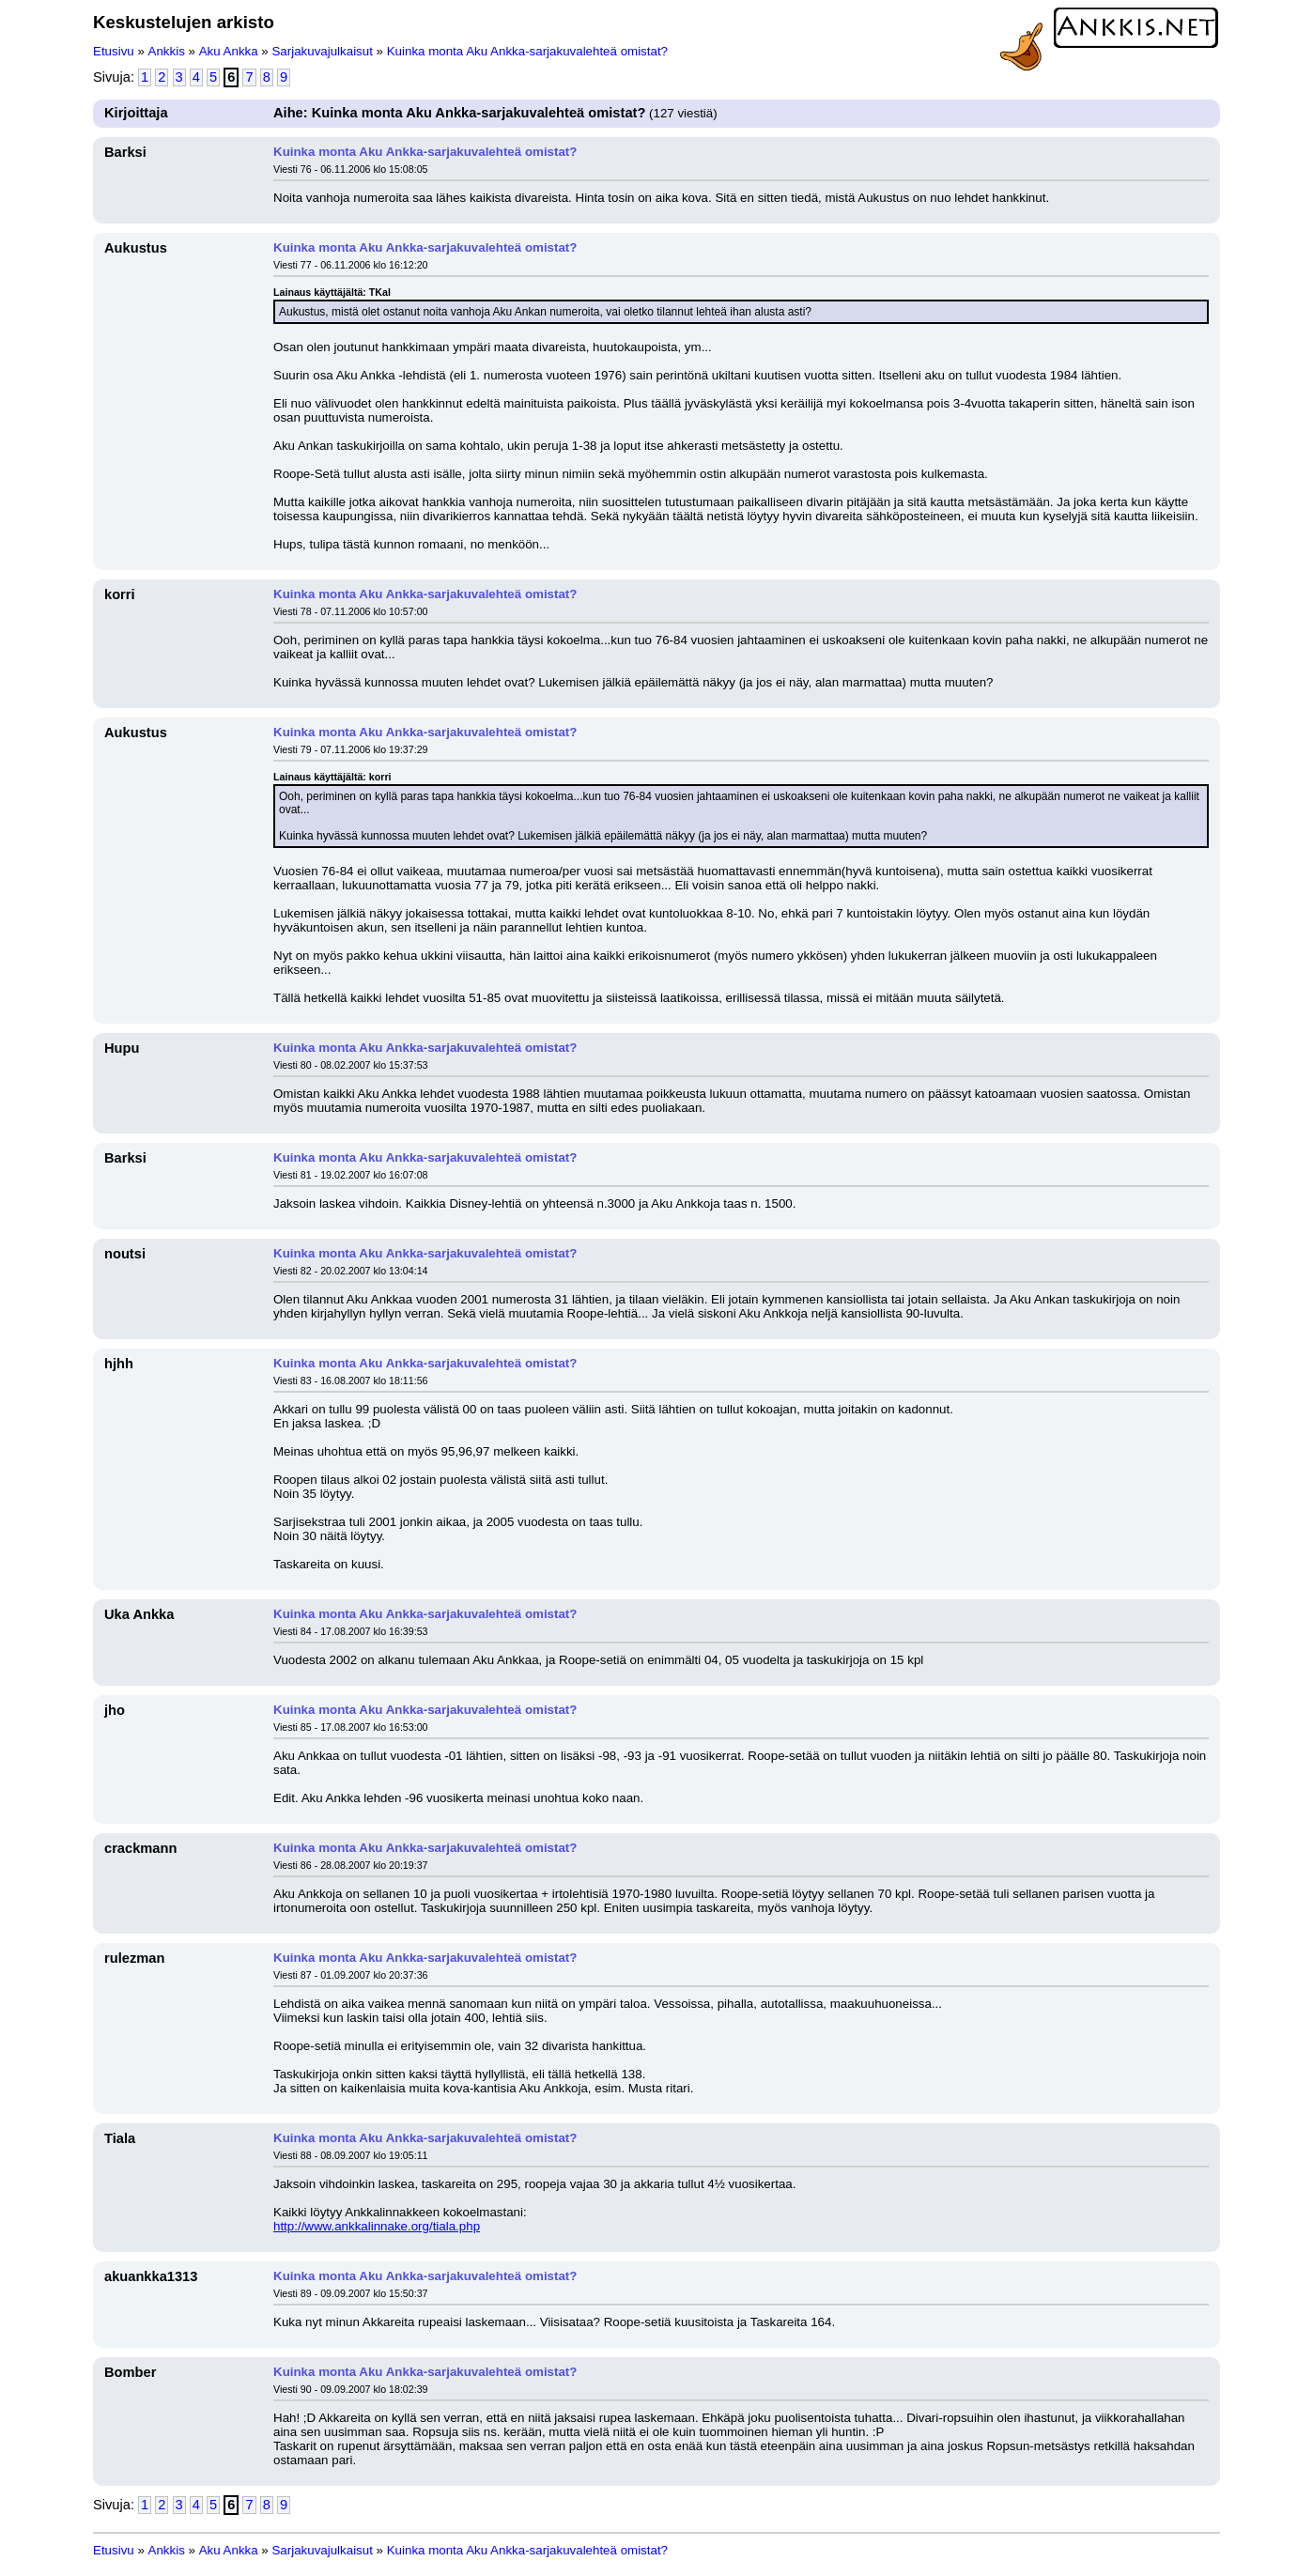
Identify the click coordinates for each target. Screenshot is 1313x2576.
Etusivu (113, 51)
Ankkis (166, 51)
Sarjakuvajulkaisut (321, 51)
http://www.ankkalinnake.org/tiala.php (376, 2226)
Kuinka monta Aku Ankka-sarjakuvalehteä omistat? (527, 51)
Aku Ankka (228, 51)
